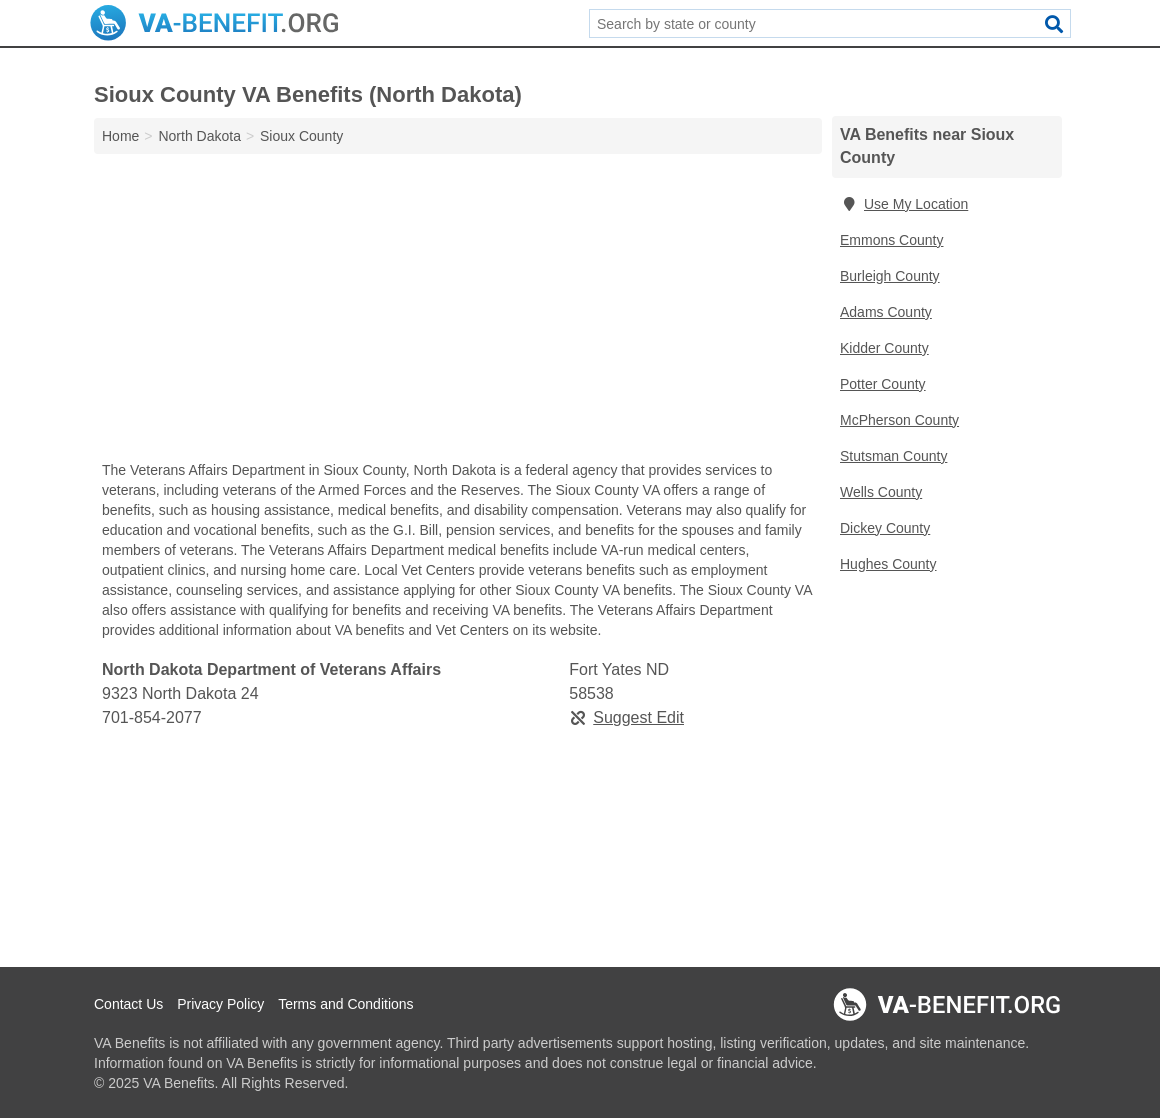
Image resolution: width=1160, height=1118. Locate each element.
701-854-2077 (152, 717)
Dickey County (885, 528)
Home (120, 136)
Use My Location (904, 204)
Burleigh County (890, 276)
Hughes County (888, 564)
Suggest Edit (626, 717)
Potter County (883, 384)
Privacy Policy (220, 1004)
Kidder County (884, 348)
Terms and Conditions (345, 1004)
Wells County (881, 492)
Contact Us (128, 1004)
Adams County (886, 312)
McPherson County (899, 420)
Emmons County (891, 240)
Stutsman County (893, 456)
